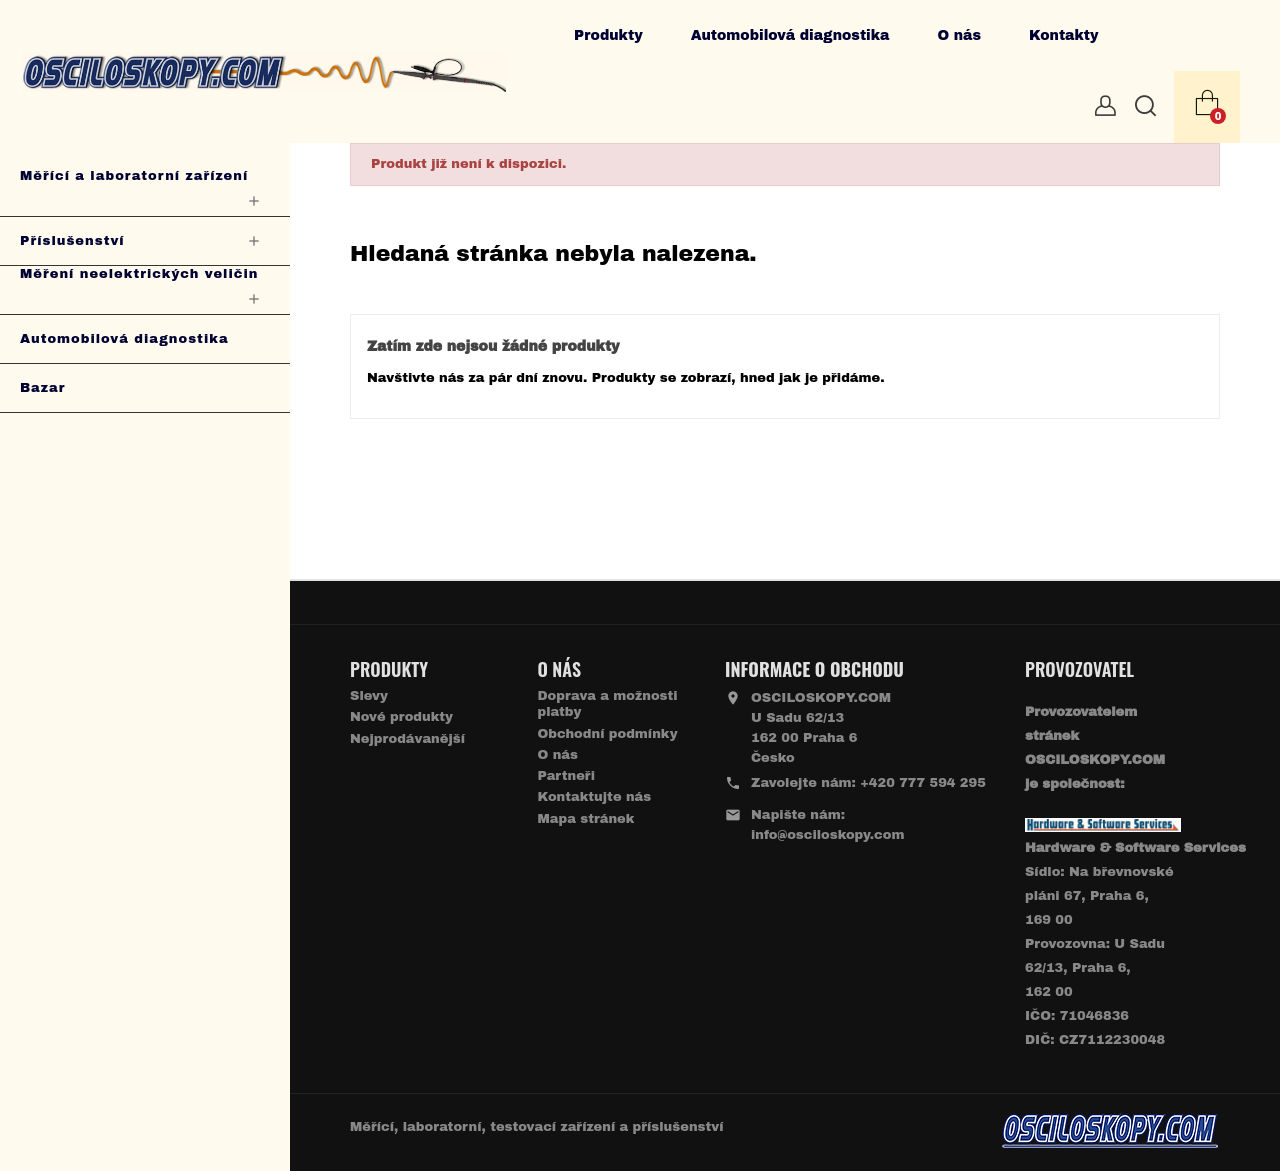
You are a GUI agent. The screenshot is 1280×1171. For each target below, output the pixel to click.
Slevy (369, 696)
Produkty (608, 35)
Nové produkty (401, 717)
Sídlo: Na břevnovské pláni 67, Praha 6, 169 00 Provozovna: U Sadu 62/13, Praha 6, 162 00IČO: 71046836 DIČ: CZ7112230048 (1135, 944)
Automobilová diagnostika (790, 35)
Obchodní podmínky (608, 734)
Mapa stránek (586, 819)
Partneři (566, 776)
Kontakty (1064, 35)
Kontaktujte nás (595, 797)
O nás (959, 35)
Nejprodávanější (407, 739)
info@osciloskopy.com (827, 835)
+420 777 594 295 (923, 783)
